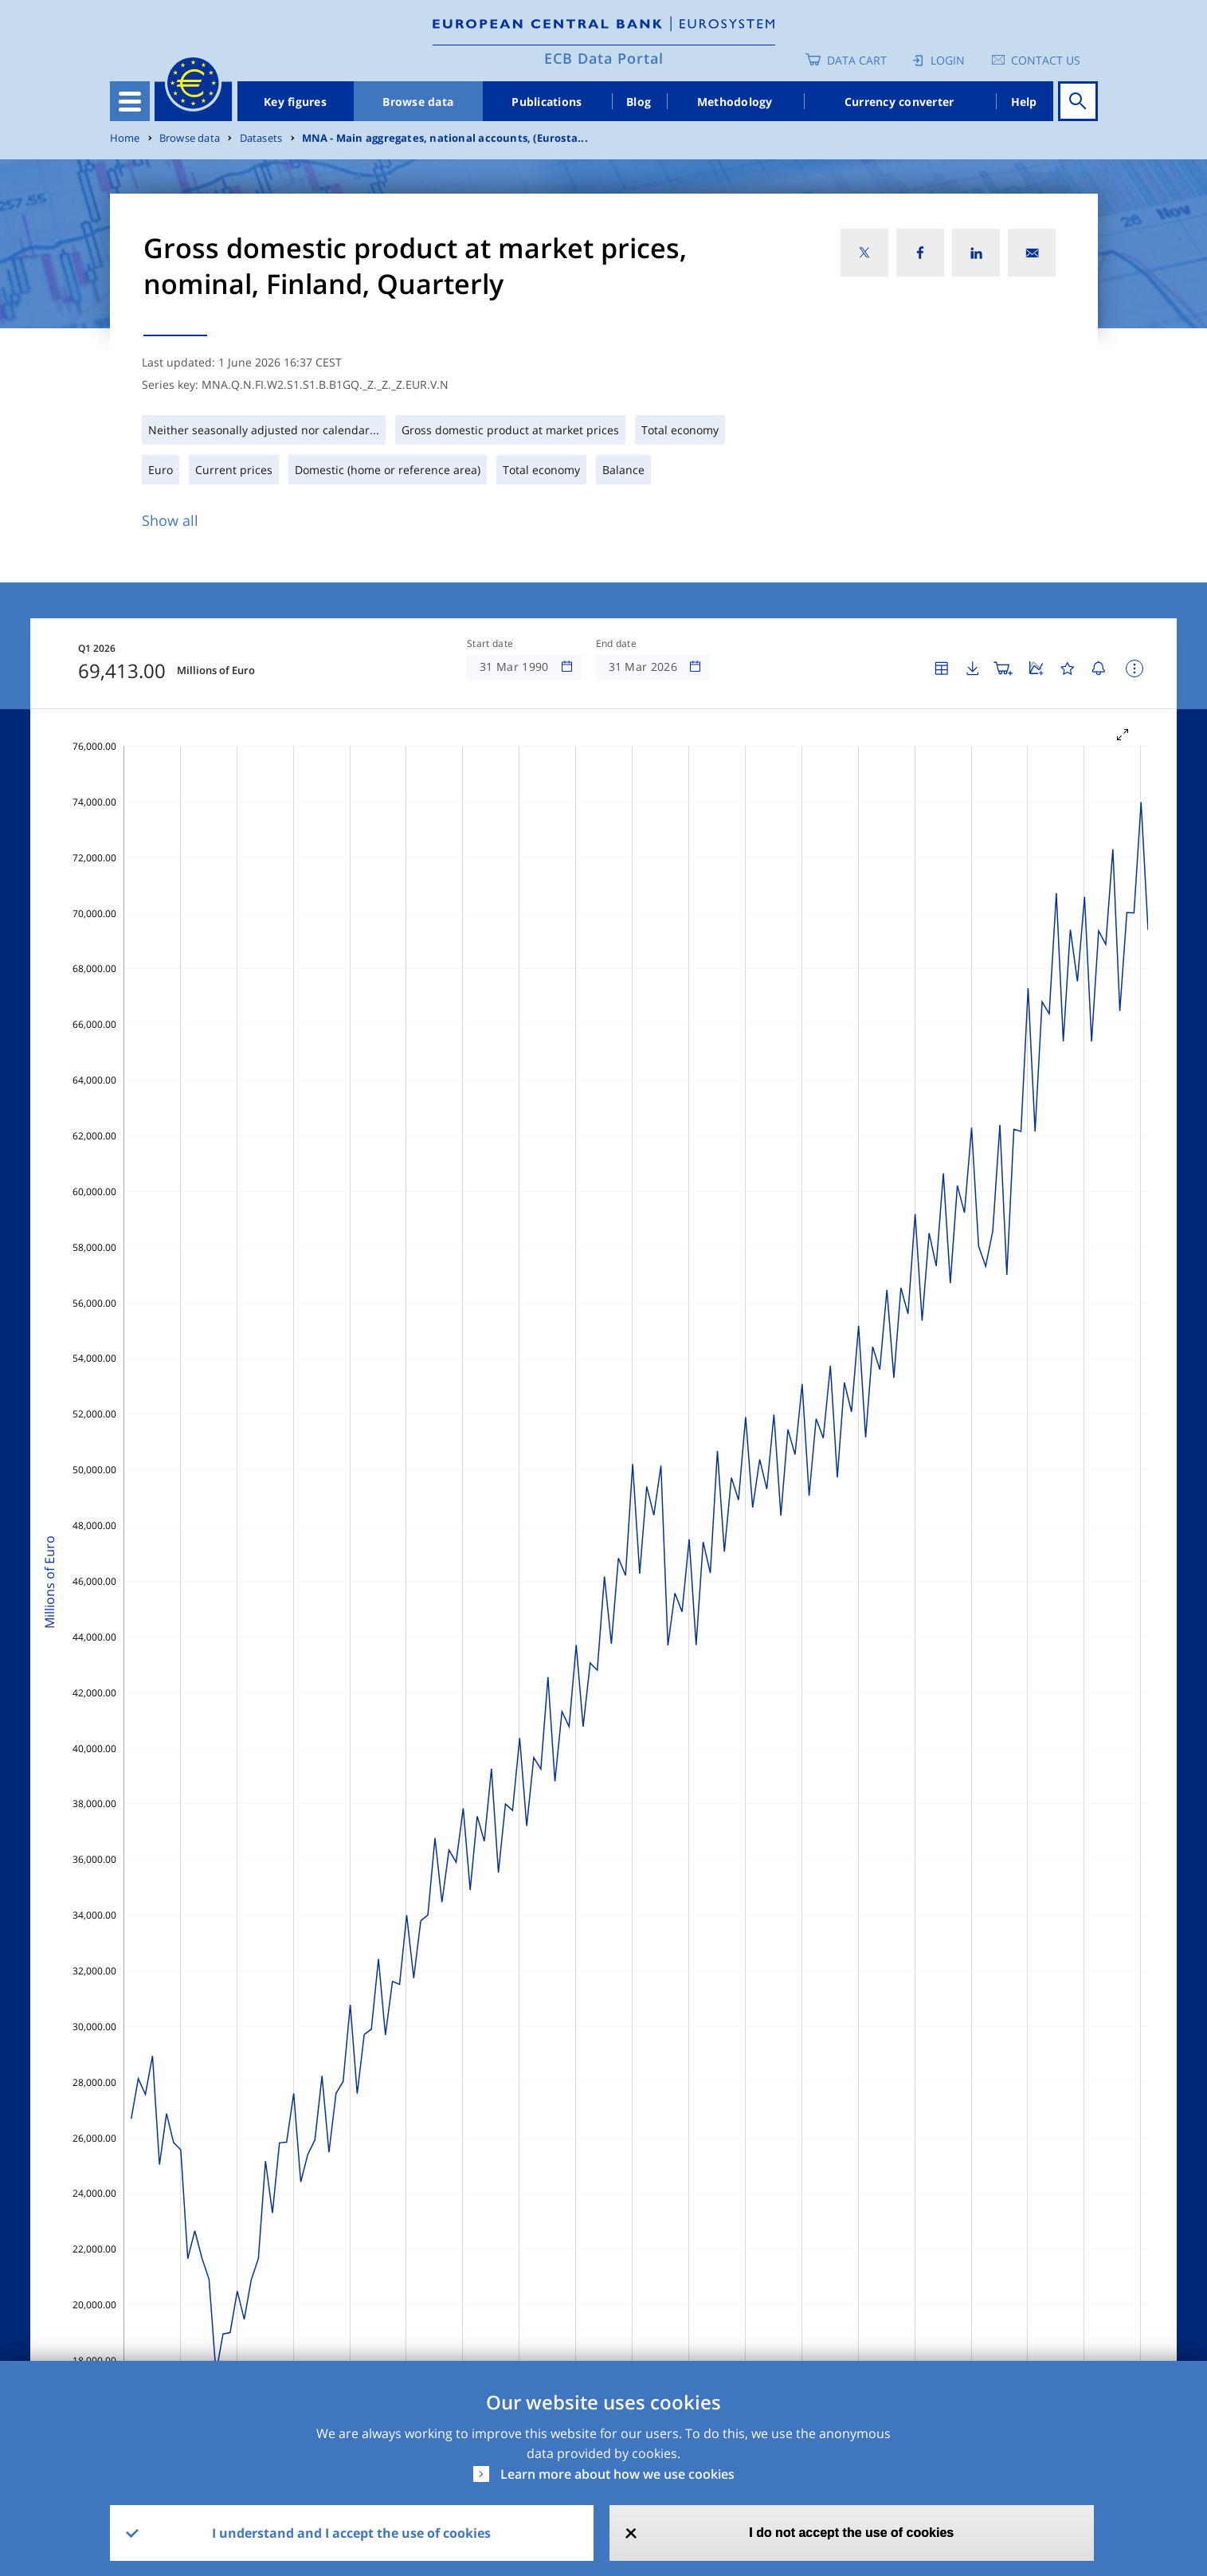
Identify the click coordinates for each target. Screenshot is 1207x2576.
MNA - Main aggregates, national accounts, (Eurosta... (445, 138)
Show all (170, 520)
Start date (490, 643)
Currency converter (899, 101)
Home (125, 138)
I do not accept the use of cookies (851, 2532)
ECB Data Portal (604, 58)
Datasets (261, 138)
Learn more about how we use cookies (617, 2474)
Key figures (295, 101)
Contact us (1045, 60)
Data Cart (857, 60)
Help (1024, 101)
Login (948, 60)
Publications (546, 101)
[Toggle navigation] (130, 101)
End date (616, 643)
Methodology (735, 101)
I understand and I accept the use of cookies (351, 2533)
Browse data (417, 101)
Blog (638, 101)
